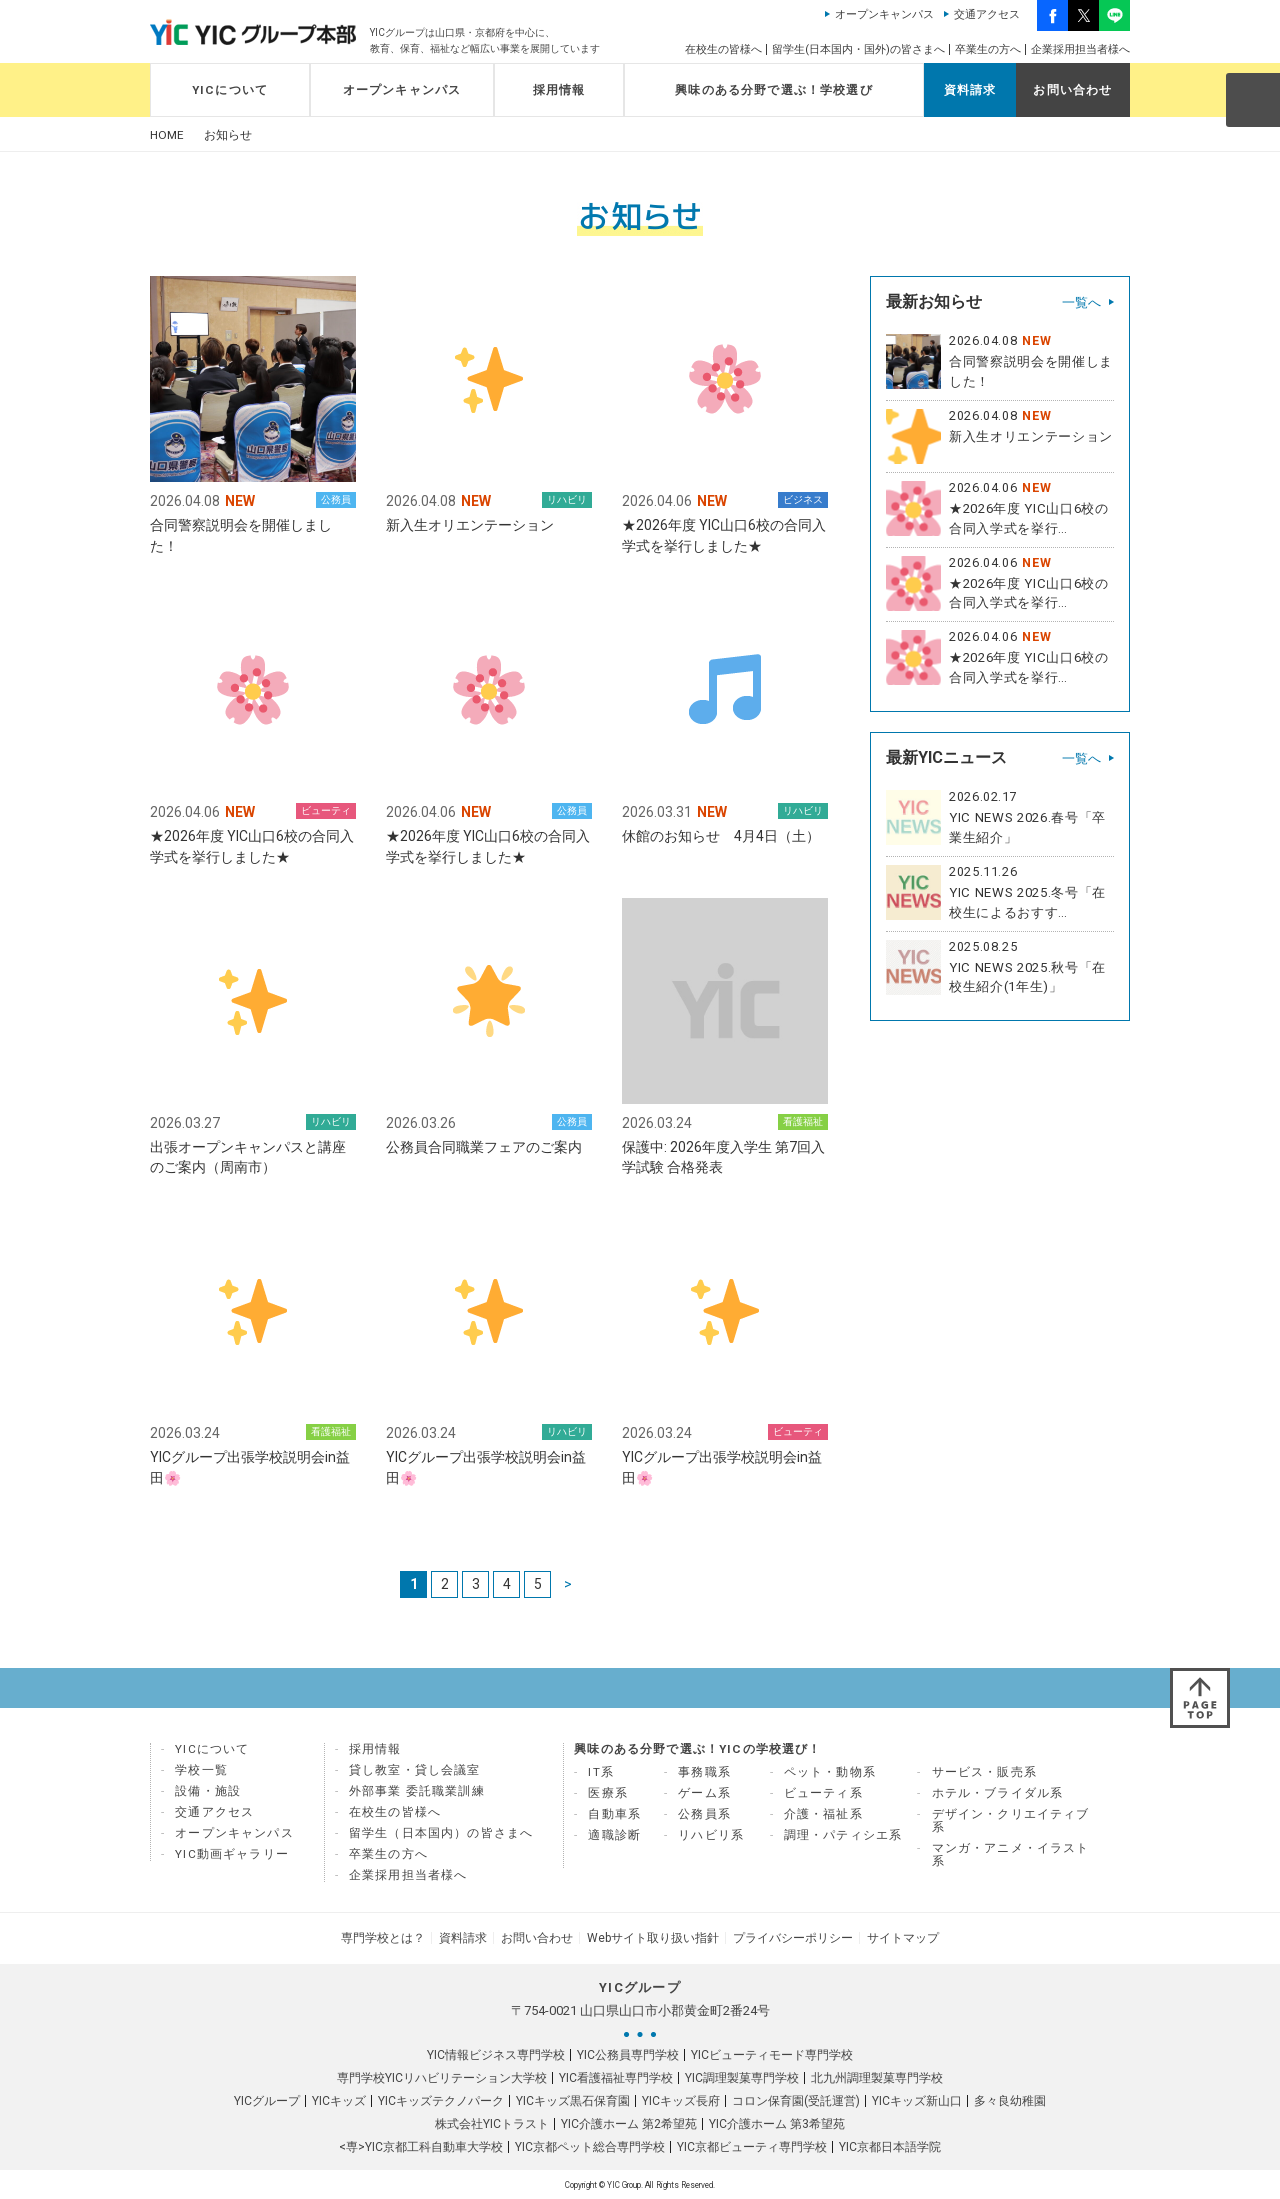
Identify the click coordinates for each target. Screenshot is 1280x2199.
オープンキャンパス (884, 14)
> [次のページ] (568, 1585)
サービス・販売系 (984, 1773)
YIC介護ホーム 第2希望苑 (629, 2123)
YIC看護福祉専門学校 (616, 2077)
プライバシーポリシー (790, 1938)
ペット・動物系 (830, 1773)
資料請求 (970, 90)
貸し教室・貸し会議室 (415, 1771)
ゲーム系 (704, 1794)
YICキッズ (339, 2100)
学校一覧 (201, 1771)
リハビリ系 (711, 1836)
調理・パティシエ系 (843, 1836)
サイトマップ (898, 1938)
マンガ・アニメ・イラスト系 (1011, 1855)
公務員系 (704, 1815)
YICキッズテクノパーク (441, 2100)
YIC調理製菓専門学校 (742, 2077)
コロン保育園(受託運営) (796, 2100)
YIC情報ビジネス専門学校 (496, 2054)
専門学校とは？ (388, 1938)
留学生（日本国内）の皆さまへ (441, 1834)
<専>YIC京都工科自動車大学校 (421, 2146)
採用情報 (559, 90)
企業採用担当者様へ (1080, 49)
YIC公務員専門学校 (628, 2054)
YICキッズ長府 (681, 2100)
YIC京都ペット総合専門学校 (590, 2146)
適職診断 (614, 1836)
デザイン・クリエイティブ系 (1011, 1821)
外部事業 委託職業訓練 (417, 1792)
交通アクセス (987, 14)
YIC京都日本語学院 (890, 2146)
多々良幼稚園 (1010, 2100)
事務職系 (704, 1773)
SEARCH (1252, 99)
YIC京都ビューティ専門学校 (752, 2146)
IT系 (601, 1773)
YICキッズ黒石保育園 (573, 2100)
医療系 (608, 1794)
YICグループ (267, 2100)
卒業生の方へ (988, 49)
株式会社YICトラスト (492, 2123)
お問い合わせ (1072, 90)
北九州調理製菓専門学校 (877, 2077)
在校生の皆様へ (723, 49)
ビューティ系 (823, 1794)
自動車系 (614, 1815)
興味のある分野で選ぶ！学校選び (774, 90)
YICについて (230, 90)
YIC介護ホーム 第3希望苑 (777, 2123)
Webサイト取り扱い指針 (652, 1938)
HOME (167, 135)
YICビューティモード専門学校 (772, 2054)
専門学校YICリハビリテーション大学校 (442, 2077)
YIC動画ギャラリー (232, 1855)
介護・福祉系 (823, 1815)
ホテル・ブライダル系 (998, 1794)
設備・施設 (208, 1792)
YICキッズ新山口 (917, 2100)
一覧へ (1081, 302)
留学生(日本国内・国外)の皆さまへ (858, 49)
